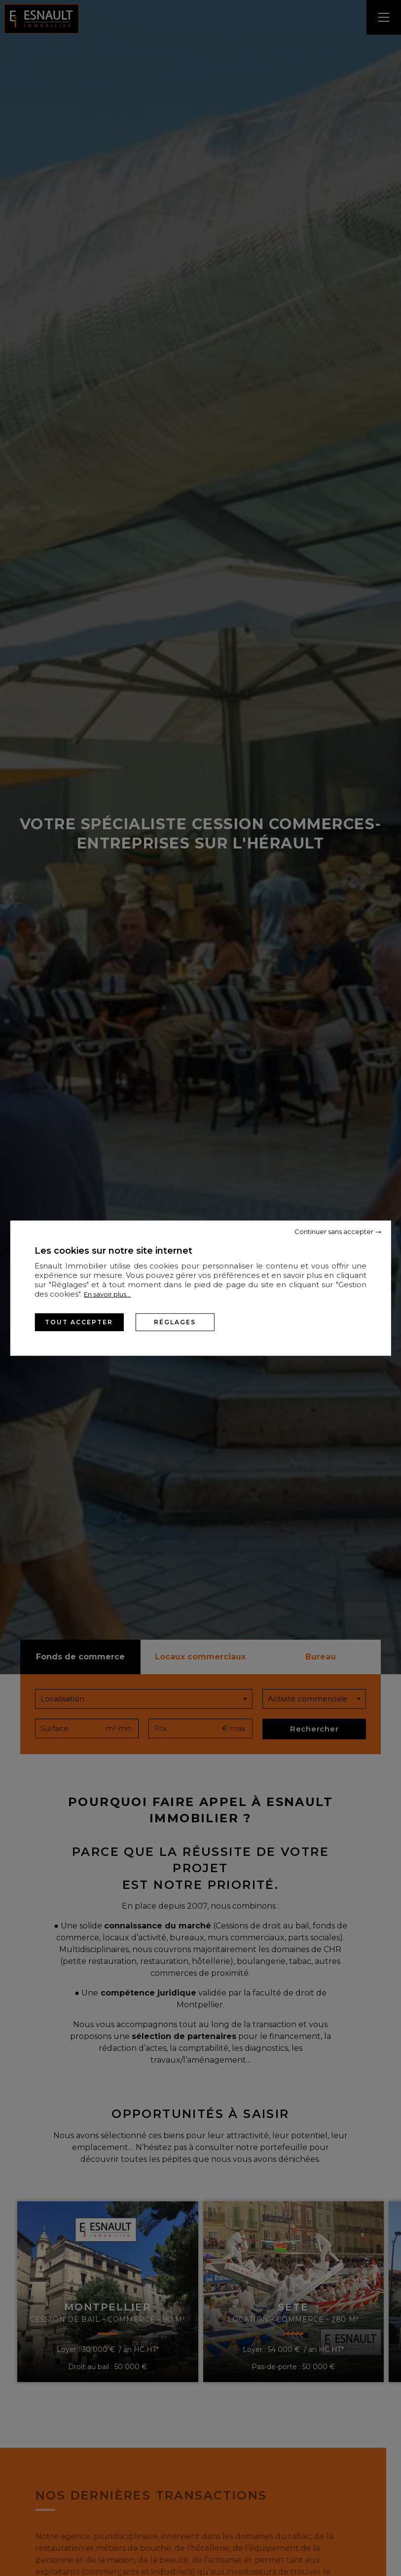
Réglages (175, 1321)
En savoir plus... (107, 1294)
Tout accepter (79, 1321)
